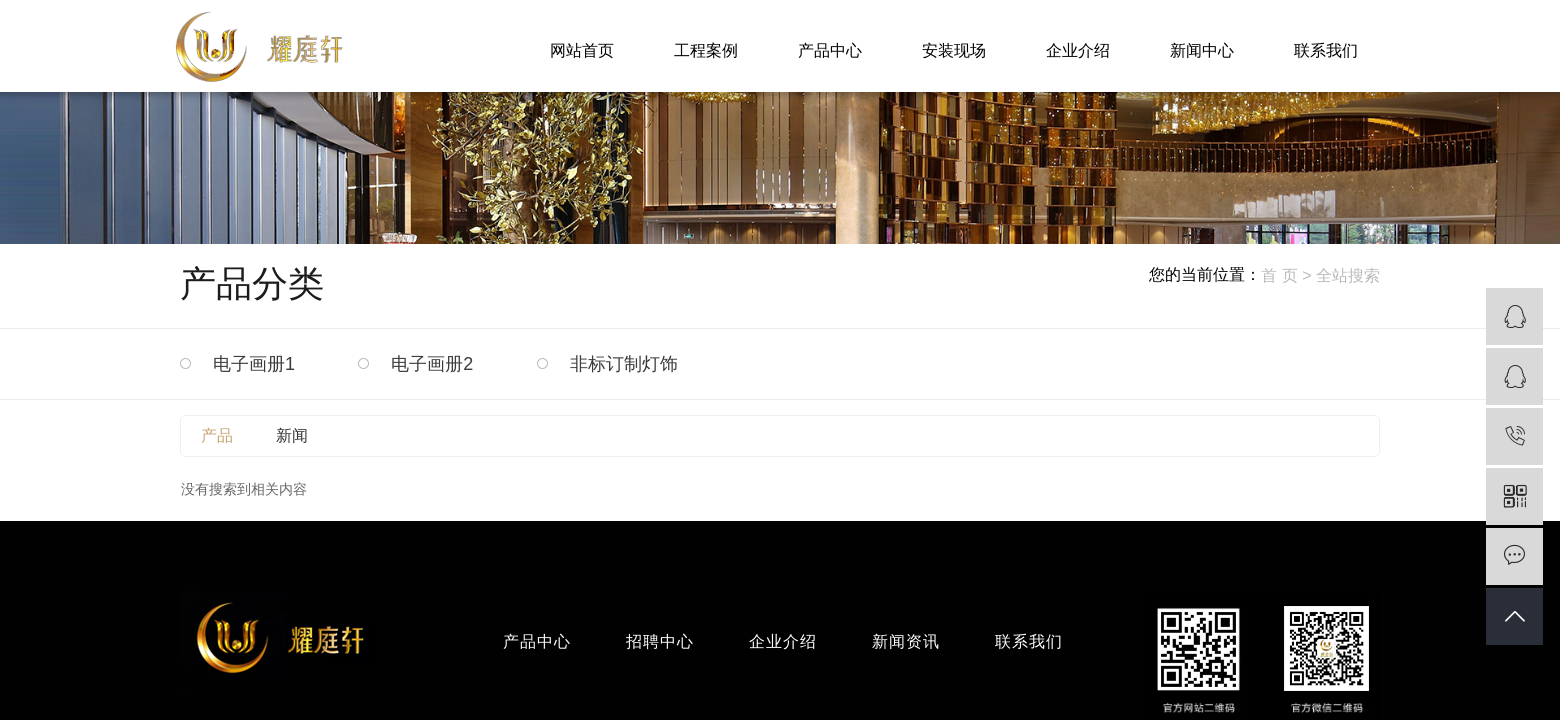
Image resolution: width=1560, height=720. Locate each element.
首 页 (1279, 275)
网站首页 (582, 50)
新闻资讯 (906, 641)
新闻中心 (1202, 50)
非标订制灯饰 (624, 364)
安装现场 (954, 50)
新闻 (292, 435)
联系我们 (1326, 50)
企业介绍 (1078, 50)
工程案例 (706, 50)
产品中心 (830, 50)
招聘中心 (660, 641)
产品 (217, 435)
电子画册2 (432, 364)
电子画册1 (254, 364)
